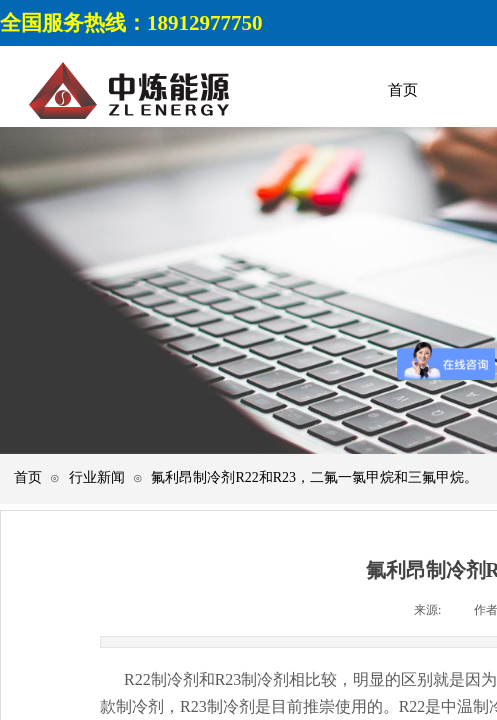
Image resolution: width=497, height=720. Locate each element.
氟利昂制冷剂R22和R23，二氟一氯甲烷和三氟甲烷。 (314, 477)
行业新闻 (97, 477)
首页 (28, 477)
